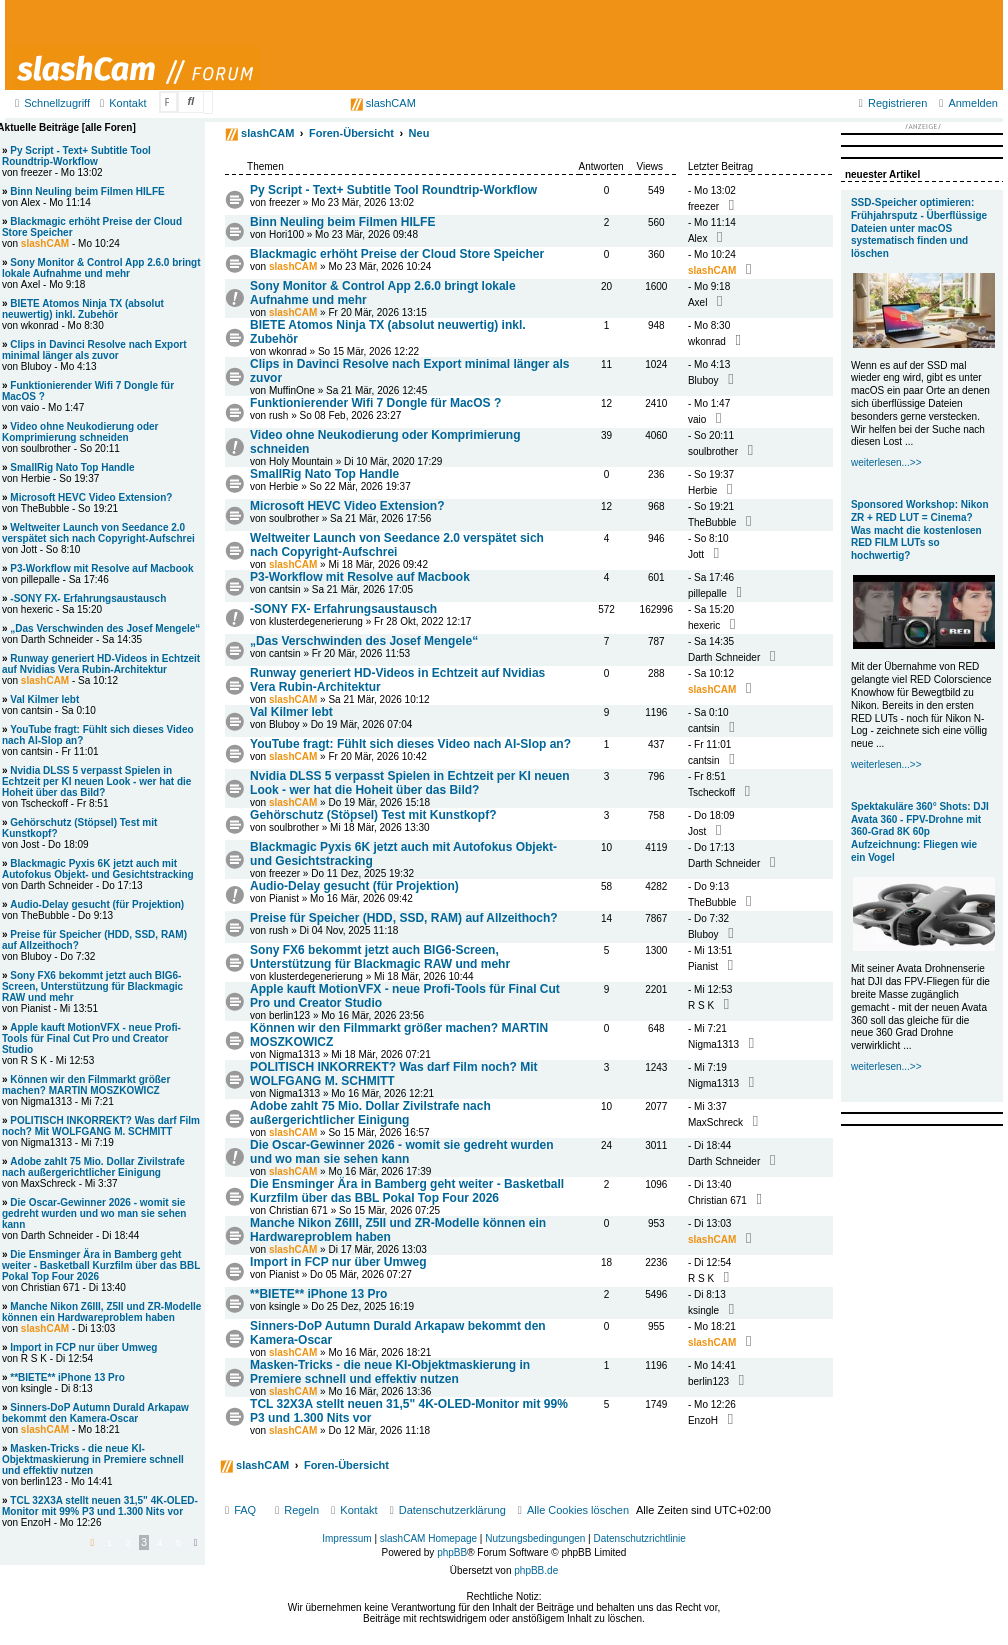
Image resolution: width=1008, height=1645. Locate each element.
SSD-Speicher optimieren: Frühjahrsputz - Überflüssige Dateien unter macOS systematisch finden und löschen (919, 228)
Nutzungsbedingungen (535, 1538)
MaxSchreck (715, 1122)
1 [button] (110, 1542)
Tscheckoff (711, 792)
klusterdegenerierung (316, 621)
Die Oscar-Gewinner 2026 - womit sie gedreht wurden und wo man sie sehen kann (401, 1152)
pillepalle (707, 593)
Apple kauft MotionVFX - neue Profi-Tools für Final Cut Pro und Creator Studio (91, 1038)
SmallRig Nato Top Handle (324, 474)
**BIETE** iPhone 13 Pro (318, 1294)
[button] (92, 1543)
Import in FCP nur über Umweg (338, 1262)
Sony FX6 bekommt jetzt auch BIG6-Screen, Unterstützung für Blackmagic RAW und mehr (380, 957)
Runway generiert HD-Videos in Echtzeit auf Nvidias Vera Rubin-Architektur (101, 664)
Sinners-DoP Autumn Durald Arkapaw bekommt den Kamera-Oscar (95, 1413)
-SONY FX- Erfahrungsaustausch (343, 609)
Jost (697, 831)
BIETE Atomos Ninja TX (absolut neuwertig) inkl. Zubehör (83, 309)
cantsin (285, 589)
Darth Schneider (724, 657)
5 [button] (179, 1542)
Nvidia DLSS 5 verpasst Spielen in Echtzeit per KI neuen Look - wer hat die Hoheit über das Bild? (409, 783)
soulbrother (713, 451)
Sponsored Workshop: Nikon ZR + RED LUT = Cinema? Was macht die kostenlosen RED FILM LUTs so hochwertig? (920, 530)
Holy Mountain (301, 461)
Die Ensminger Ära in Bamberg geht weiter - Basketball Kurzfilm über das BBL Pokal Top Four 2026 (407, 1191)
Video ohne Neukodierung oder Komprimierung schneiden (80, 432)
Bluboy (703, 380)
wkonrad (288, 351)
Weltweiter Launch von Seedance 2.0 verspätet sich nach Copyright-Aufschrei (397, 545)
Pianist (284, 898)
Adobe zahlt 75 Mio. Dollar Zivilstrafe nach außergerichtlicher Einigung (370, 1113)
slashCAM (383, 103)
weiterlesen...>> (886, 462)
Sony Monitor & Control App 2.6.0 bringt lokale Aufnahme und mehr (101, 268)
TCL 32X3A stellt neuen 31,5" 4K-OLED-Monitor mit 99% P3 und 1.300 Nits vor (100, 1506)
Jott (696, 554)
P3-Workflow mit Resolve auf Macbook (360, 577)
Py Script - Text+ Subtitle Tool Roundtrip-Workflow (393, 190)
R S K (701, 1005)
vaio (697, 419)
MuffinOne (292, 390)
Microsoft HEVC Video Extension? (347, 506)
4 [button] (160, 1542)
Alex (697, 238)
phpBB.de (536, 1570)
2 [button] (128, 1542)
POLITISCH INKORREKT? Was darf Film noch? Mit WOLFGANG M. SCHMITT (394, 1074)
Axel (697, 302)
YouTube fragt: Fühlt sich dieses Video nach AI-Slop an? (410, 744)
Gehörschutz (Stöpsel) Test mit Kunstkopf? (373, 815)
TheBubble (712, 522)
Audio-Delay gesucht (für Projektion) (354, 886)
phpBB (452, 1552)
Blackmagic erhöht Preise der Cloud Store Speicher (397, 254)
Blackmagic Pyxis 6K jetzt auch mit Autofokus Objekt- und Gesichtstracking (98, 869)
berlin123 (289, 1015)
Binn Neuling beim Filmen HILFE (342, 222)
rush (278, 415)
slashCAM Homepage (428, 1538)
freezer (284, 202)
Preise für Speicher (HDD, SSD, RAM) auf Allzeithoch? (404, 918)
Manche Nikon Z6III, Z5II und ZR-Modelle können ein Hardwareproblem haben (101, 1312)
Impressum (346, 1538)
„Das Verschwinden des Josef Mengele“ (364, 641)
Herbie (283, 486)
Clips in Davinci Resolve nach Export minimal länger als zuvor (94, 350)
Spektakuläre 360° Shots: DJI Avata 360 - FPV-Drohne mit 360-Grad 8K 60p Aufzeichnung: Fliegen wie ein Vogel (920, 832)
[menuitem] (120, 103)
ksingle (284, 1306)
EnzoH (703, 1420)
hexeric (704, 625)
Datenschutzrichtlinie (640, 1538)
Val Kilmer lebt (291, 712)
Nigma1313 (294, 1054)
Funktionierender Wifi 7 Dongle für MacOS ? (375, 403)
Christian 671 (298, 1210)
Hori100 (286, 234)
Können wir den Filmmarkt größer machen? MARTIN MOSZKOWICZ (86, 1085)
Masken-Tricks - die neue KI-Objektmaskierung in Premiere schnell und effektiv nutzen (390, 1372)
